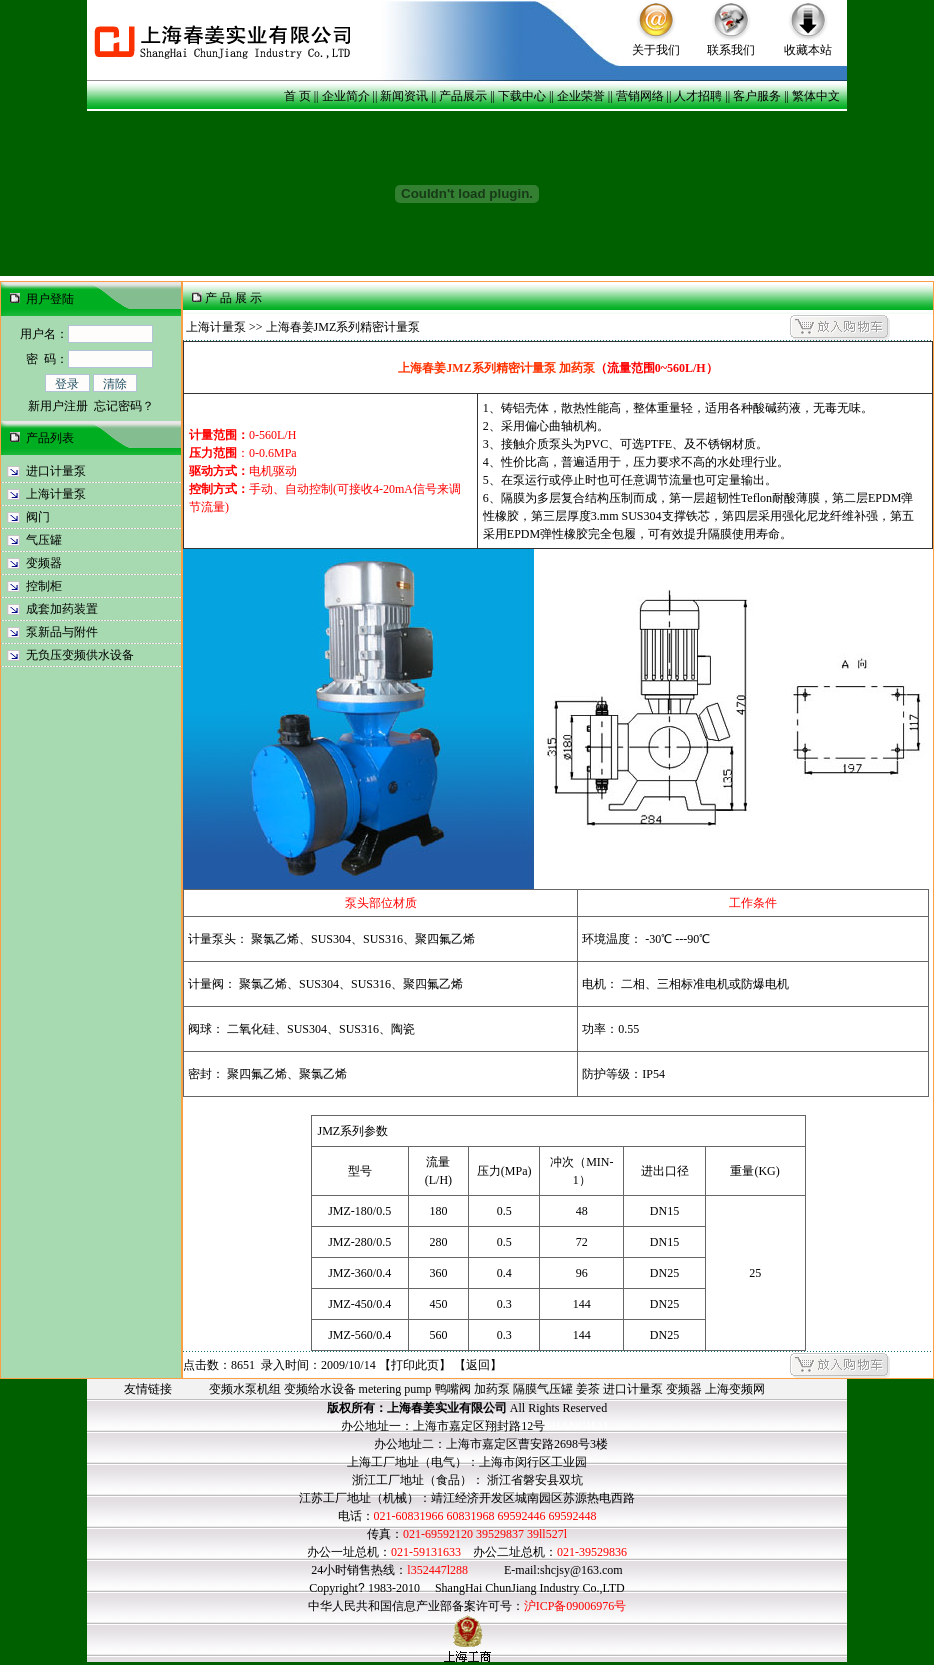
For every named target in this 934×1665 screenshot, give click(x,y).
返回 (478, 1365)
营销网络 (640, 96)
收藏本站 (808, 50)
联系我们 (731, 50)
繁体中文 (816, 96)
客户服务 (757, 96)
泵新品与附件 (62, 632)
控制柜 (44, 586)
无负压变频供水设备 (80, 655)
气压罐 (44, 540)
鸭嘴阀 (453, 1389)
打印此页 (415, 1365)
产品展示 (463, 96)
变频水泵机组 (245, 1389)
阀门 (38, 517)
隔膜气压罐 (543, 1389)
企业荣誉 (581, 96)
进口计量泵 (56, 471)
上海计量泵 (56, 494)
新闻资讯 (404, 96)
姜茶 (588, 1389)
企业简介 (346, 96)
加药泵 (492, 1389)
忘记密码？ (124, 406)
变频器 (44, 563)
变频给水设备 (320, 1389)
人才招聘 (698, 96)
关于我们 (656, 50)
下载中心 (522, 96)
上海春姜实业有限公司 (447, 1408)
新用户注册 (58, 406)
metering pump (395, 1389)
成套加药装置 (62, 609)
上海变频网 (735, 1389)
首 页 (297, 96)
